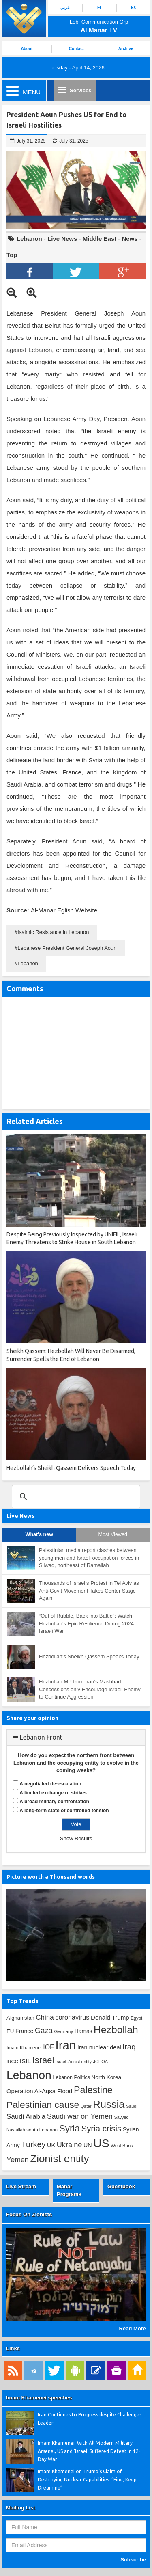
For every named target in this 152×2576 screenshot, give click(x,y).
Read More (132, 2328)
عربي (65, 7)
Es (133, 7)
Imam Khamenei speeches (39, 2397)
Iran (66, 2045)
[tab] (76, 1737)
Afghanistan (20, 2018)
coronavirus (72, 2017)
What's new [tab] (39, 1534)
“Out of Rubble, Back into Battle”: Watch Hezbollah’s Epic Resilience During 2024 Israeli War (86, 1623)
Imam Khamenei (24, 2048)
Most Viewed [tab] (112, 1534)
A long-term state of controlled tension (64, 1810)
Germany (63, 2031)
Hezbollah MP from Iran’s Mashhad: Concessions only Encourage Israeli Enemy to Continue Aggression (90, 1689)
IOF (48, 2047)
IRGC (12, 2061)
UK (51, 2145)
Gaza (44, 2030)
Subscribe (133, 2560)
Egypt (136, 2018)
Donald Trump (110, 2017)
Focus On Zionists (29, 2214)
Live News (62, 238)
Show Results (76, 1838)
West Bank (122, 2145)
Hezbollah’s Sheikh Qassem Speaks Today (89, 1656)
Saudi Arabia (25, 2116)
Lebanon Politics (71, 2077)
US (101, 2143)
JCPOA (100, 2061)
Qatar (86, 2106)
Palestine (93, 2090)
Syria (69, 2128)
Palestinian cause (42, 2104)
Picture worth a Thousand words (50, 1877)
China (45, 2017)
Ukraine (69, 2145)
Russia (108, 2104)
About (26, 48)
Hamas (83, 2031)
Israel (43, 2060)
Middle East (99, 238)
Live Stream (21, 2186)
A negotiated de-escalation (50, 1784)
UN (87, 2145)
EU (10, 2031)
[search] (75, 1497)
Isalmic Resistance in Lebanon (53, 932)
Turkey (33, 2144)
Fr (99, 7)
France (24, 2031)
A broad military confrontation (54, 1801)
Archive (125, 48)
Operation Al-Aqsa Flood (39, 2091)
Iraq (128, 2046)
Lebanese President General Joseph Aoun (66, 948)
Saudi (131, 2106)
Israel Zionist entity (74, 2061)
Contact (76, 48)
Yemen (17, 2160)
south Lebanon (42, 2129)
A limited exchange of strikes (53, 1793)
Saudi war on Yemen (80, 2116)
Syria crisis (101, 2128)
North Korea (106, 2077)
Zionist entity (59, 2158)
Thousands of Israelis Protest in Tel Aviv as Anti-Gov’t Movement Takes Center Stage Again (89, 1590)
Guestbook (121, 2186)
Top (11, 254)
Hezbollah (116, 2029)
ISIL (25, 2060)
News (129, 238)
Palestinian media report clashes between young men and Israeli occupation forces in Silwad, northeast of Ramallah (89, 1557)
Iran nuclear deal (99, 2047)
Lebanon (29, 238)
